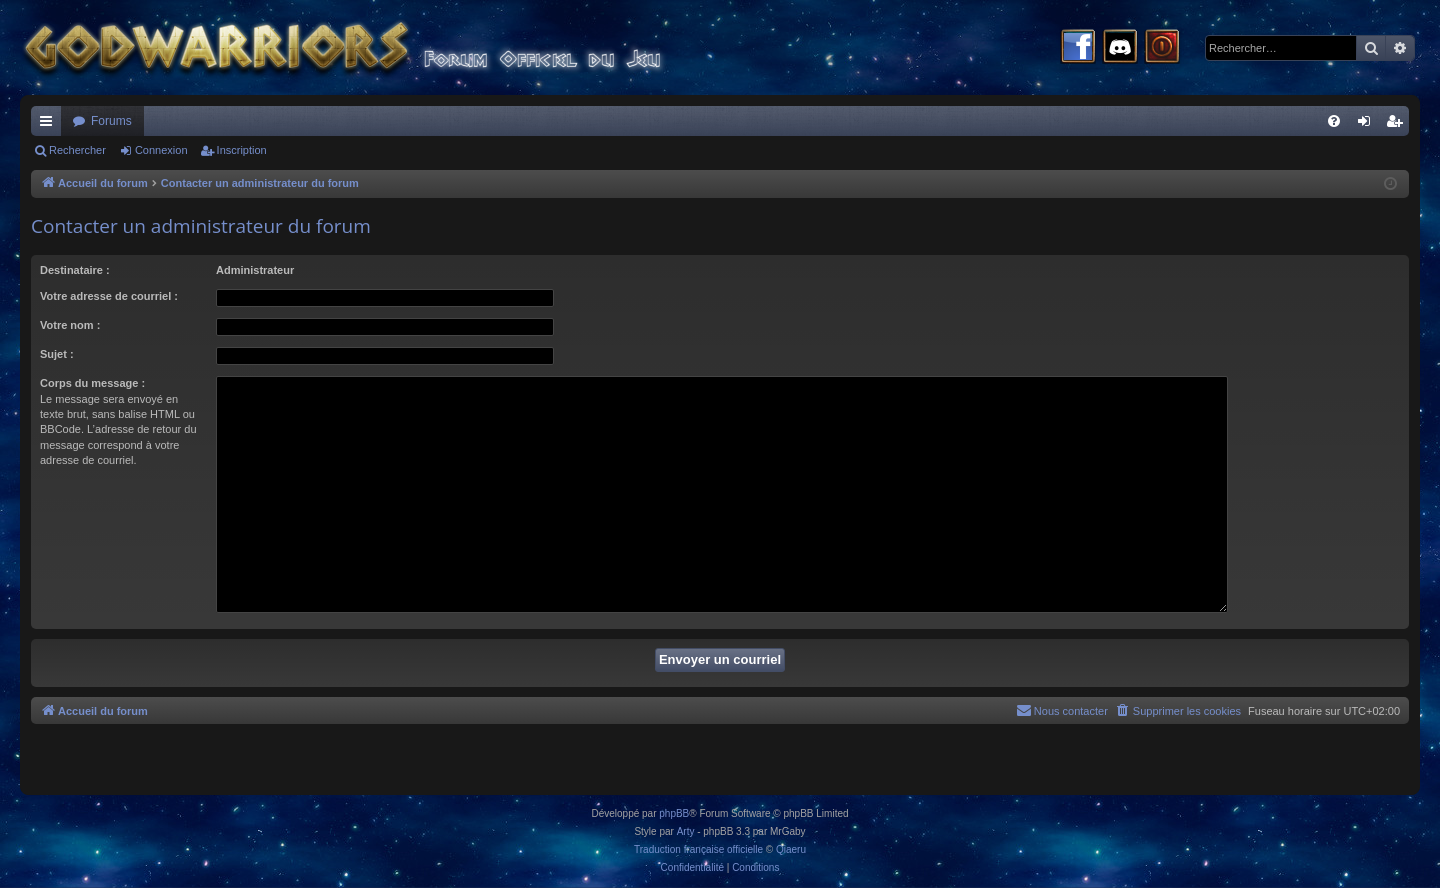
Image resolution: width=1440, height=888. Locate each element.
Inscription (242, 150)
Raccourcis (50, 125)
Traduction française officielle (698, 849)
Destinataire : (75, 270)
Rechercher (77, 150)
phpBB (674, 813)
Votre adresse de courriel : (109, 296)
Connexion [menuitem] (1368, 125)
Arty (686, 831)
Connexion (161, 150)
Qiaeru (791, 849)
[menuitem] (1334, 121)
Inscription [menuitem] (1398, 125)
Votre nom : (70, 325)
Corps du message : (92, 383)
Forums (111, 121)
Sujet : (57, 354)
